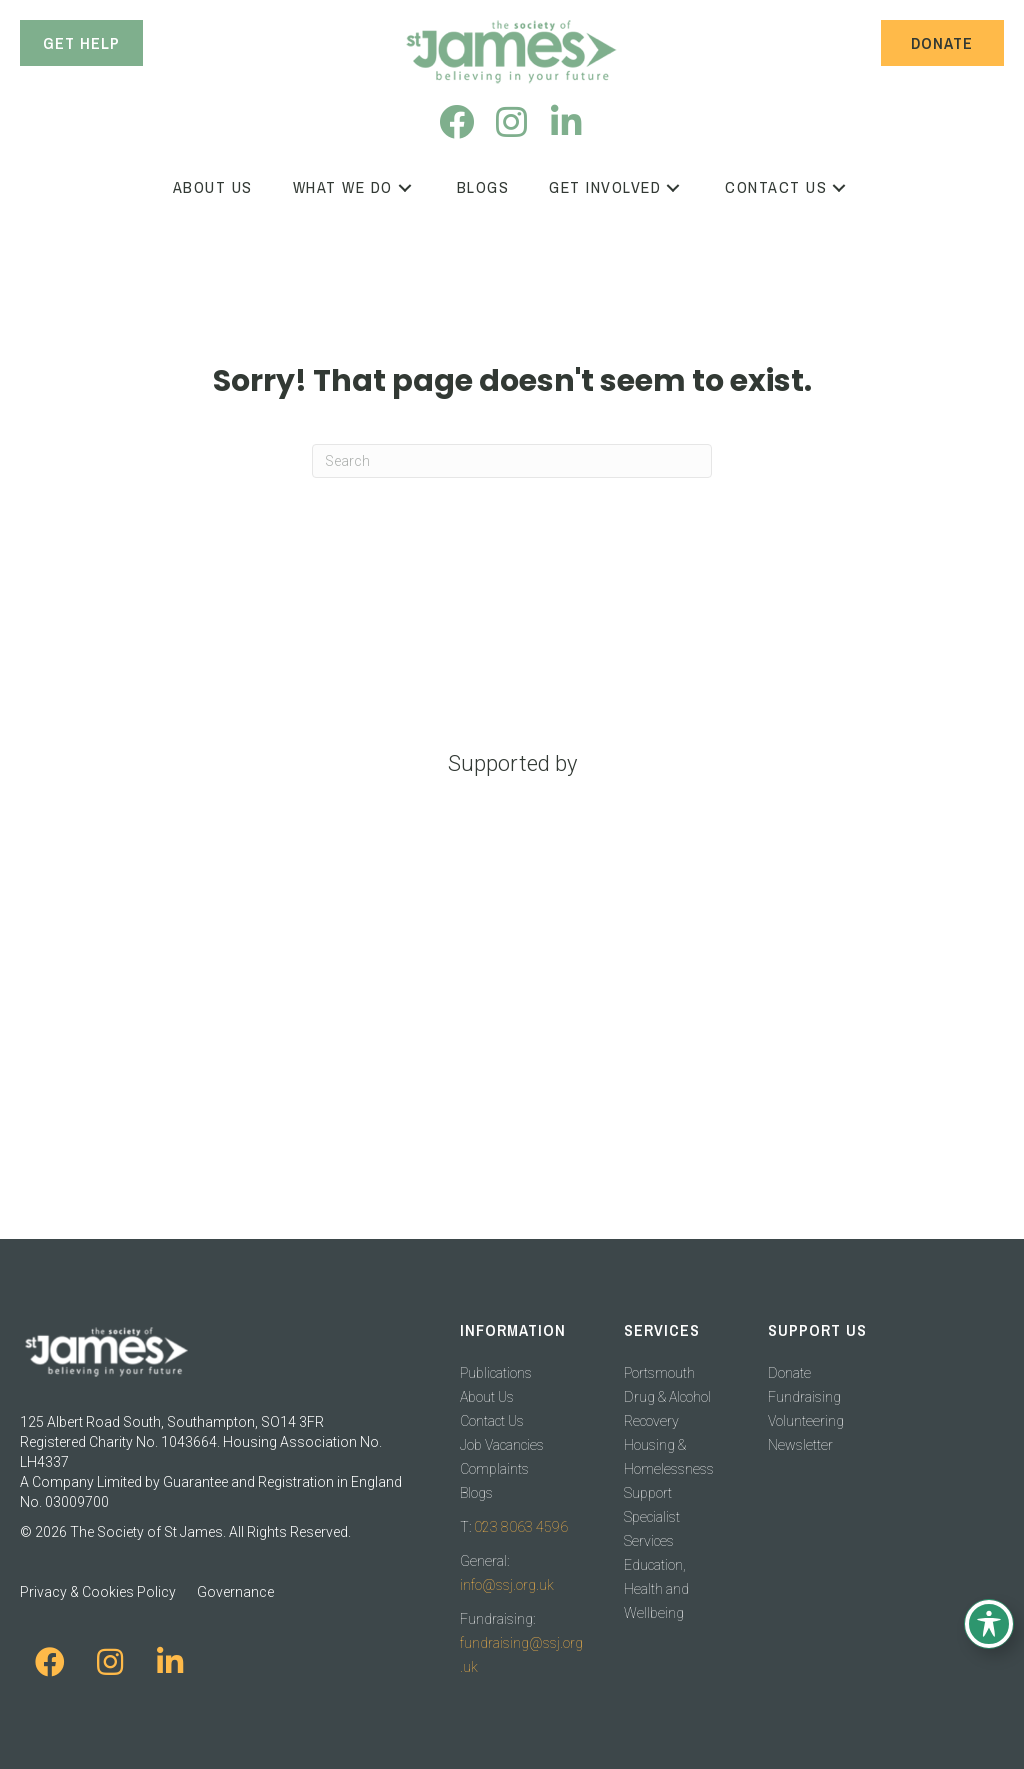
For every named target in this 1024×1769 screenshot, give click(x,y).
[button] (456, 121)
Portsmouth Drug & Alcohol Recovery (667, 1397)
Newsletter (800, 1445)
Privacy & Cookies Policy (98, 1592)
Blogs (476, 1493)
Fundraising (804, 1397)
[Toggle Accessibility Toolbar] (989, 1624)
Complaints (494, 1469)
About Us (487, 1397)
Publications (496, 1373)
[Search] (512, 461)
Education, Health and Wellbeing (656, 1589)
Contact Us (492, 1421)
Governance (235, 1592)
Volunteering (806, 1421)
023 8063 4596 (521, 1527)
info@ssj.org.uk (507, 1585)
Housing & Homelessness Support (669, 1469)
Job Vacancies (502, 1445)
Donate (789, 1373)
